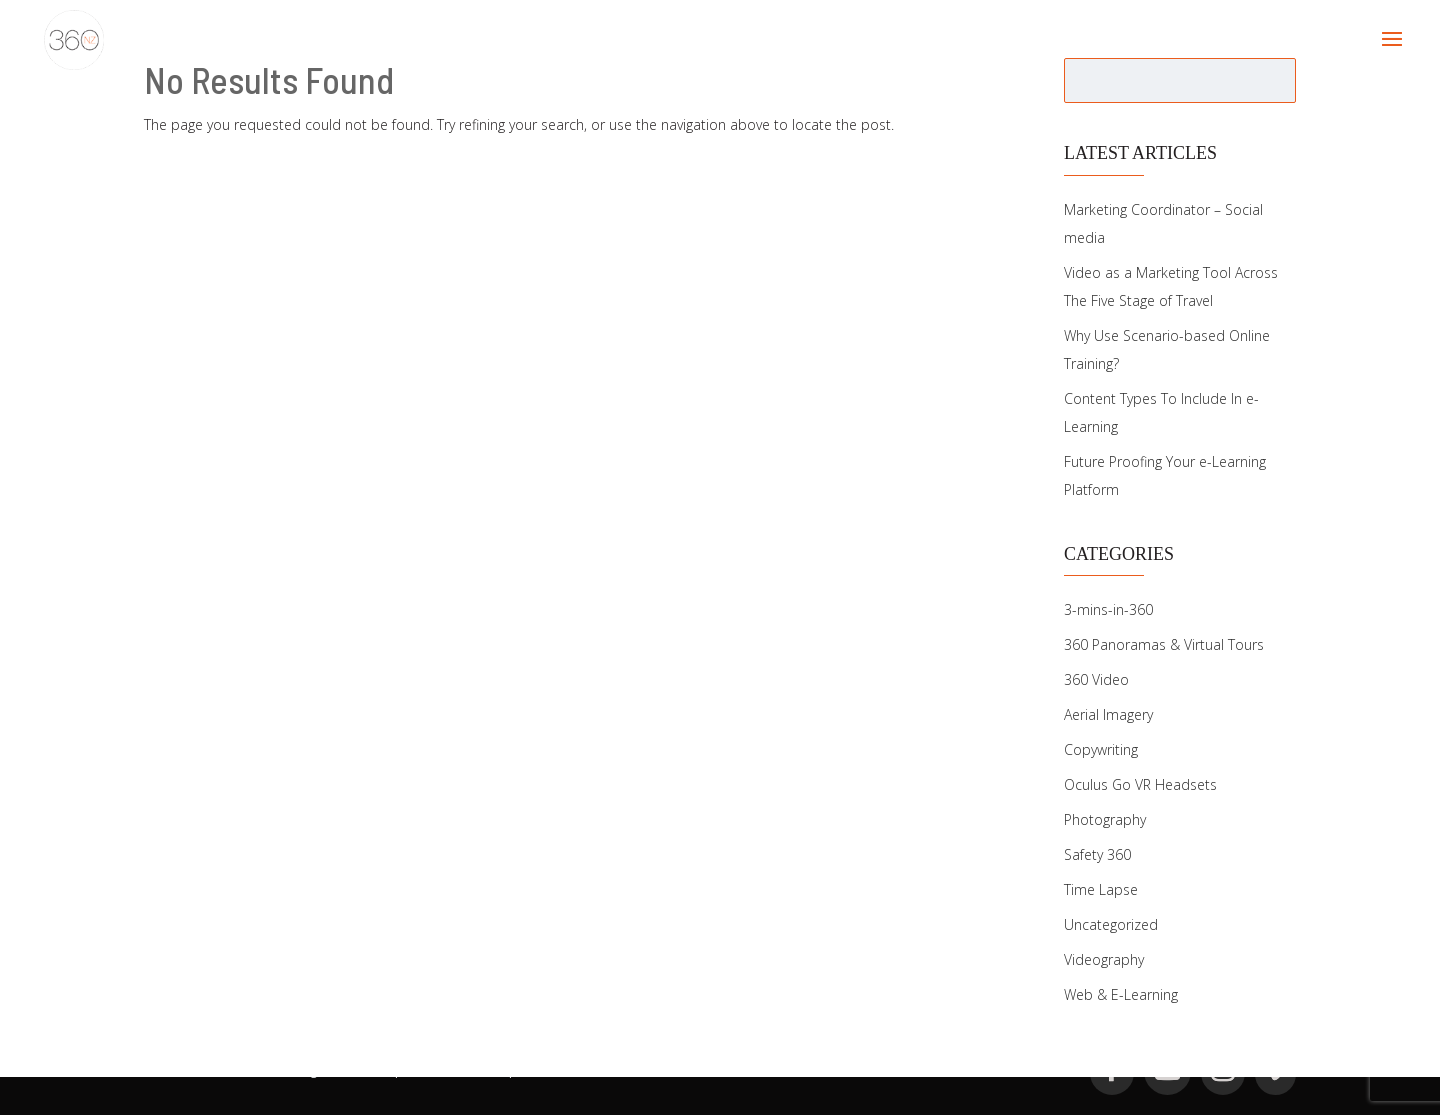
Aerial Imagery (1108, 714)
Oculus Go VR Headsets (1140, 784)
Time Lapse (1101, 889)
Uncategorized (1111, 924)
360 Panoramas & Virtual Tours (1164, 644)
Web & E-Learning (1121, 994)
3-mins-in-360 (1108, 609)
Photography (1105, 819)
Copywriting (1101, 749)
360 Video (1096, 679)
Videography (1104, 959)
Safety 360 (1097, 854)
